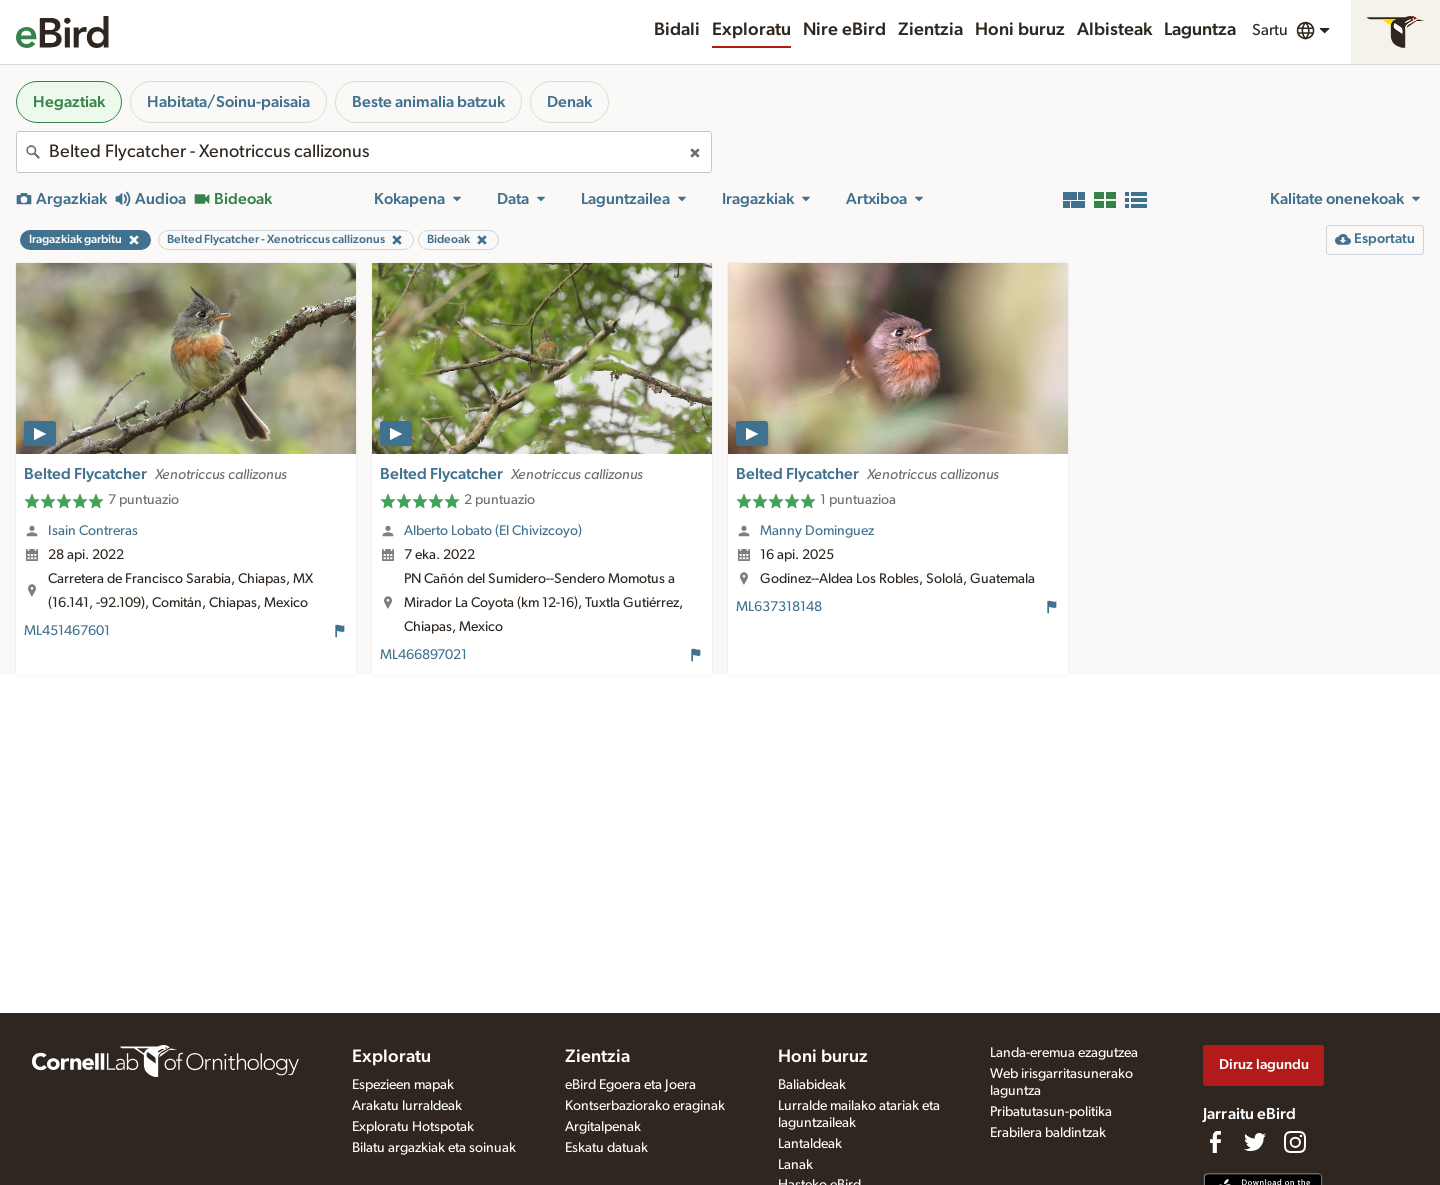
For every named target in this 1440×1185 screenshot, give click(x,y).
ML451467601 (67, 631)
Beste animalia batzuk (428, 102)
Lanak (795, 1165)
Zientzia (930, 30)
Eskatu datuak (606, 1148)
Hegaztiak (69, 102)
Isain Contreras (93, 531)
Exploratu (751, 30)
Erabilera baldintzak (1048, 1133)
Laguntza (1200, 30)
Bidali (677, 30)
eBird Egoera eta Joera (630, 1085)
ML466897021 (423, 655)
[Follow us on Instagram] (1295, 1142)
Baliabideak (812, 1085)
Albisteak (1114, 30)
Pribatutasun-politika (1051, 1112)
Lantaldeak (810, 1144)
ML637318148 (779, 607)
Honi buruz (1020, 30)
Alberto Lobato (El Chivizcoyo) (493, 531)
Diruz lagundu (1264, 1064)
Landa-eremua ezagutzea (1064, 1053)
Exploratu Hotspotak (413, 1127)
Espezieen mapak (403, 1085)
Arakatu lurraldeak (407, 1106)
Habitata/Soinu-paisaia (228, 102)
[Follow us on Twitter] (1255, 1142)
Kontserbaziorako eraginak (645, 1106)
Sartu (1270, 30)
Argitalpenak (603, 1127)
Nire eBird (844, 30)
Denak (569, 102)
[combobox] (364, 152)
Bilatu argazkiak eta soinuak (434, 1148)
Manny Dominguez (817, 531)
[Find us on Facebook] (1215, 1142)
